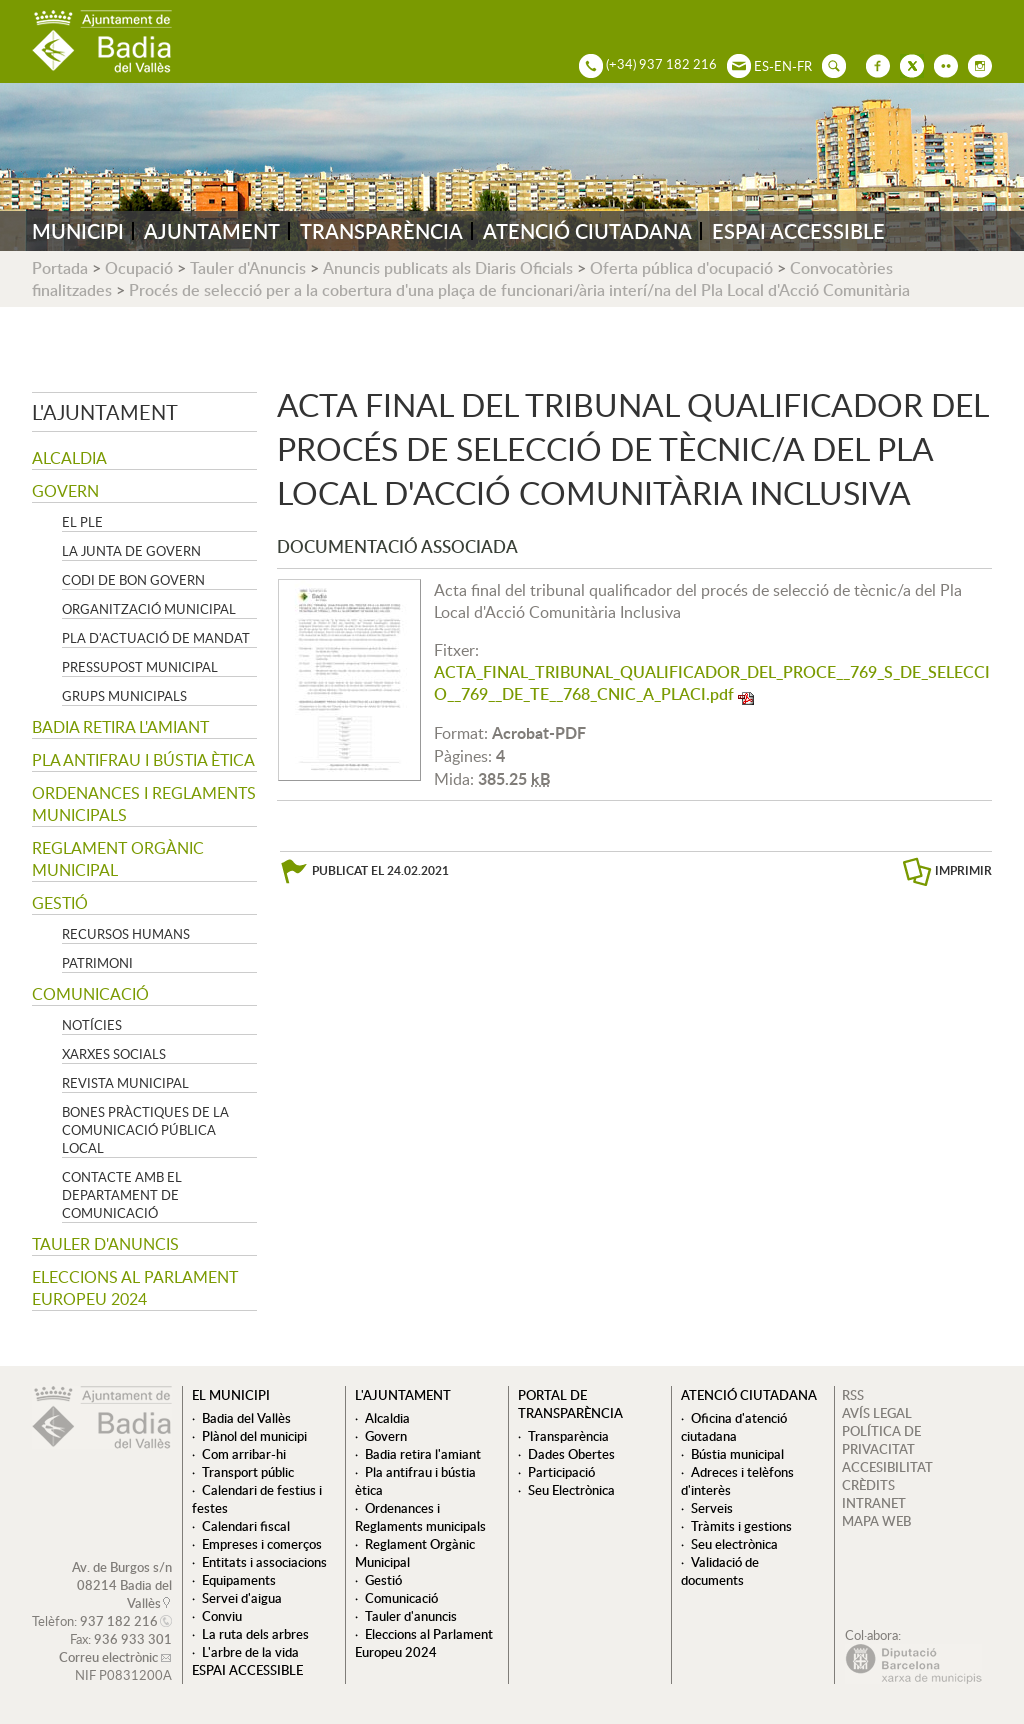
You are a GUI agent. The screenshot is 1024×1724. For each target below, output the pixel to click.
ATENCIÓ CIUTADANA (587, 231)
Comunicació (90, 994)
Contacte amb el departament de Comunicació (122, 1195)
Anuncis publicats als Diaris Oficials (448, 268)
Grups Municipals (124, 696)
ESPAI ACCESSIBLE (798, 231)
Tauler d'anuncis (105, 1244)
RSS (853, 1395)
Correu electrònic (108, 1657)
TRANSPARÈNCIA (381, 231)
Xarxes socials (114, 1054)
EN (783, 66)
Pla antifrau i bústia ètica (143, 760)
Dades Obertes (571, 1454)
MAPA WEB (876, 1521)
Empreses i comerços (262, 1544)
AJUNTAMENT (212, 231)
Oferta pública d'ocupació (681, 268)
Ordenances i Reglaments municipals (144, 804)
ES (761, 66)
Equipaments (239, 1580)
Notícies (92, 1025)
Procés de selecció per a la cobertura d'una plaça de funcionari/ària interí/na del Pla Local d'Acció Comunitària (519, 290)
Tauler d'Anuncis (248, 268)
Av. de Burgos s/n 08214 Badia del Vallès (122, 1585)
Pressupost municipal (140, 667)
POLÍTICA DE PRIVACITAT (881, 1440)
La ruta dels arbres (255, 1634)
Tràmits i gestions (741, 1526)
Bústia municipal (737, 1454)
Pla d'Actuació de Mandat (156, 638)
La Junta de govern (131, 551)
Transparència (568, 1436)
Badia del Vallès (246, 1418)
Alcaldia (69, 458)
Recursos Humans (126, 934)
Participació (561, 1472)
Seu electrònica (734, 1544)
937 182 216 (119, 1621)
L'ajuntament (105, 412)
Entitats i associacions (264, 1562)
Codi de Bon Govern (133, 580)
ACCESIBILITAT (887, 1467)
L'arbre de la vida (250, 1652)
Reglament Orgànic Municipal (118, 859)
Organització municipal (149, 609)
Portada (60, 268)
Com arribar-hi (244, 1454)
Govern (65, 491)
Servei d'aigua (242, 1598)
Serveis (712, 1508)
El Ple (82, 522)
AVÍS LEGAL (877, 1413)
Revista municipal (125, 1083)
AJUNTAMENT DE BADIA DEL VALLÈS (102, 41)
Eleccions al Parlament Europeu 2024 (135, 1288)
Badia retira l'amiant (120, 727)
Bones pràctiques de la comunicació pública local (145, 1130)
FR (804, 66)
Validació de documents (720, 1571)
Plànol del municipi (254, 1436)
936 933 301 (133, 1639)
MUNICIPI (78, 231)
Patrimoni (97, 963)
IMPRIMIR (963, 870)
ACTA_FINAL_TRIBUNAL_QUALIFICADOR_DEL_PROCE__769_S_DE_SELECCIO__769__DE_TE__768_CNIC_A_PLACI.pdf (712, 683)
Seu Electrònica (571, 1490)
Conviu (222, 1616)
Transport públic (248, 1472)
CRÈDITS (868, 1485)
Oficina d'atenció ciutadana (734, 1427)
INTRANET (874, 1503)
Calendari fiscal (246, 1526)
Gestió (60, 903)
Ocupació (139, 268)
